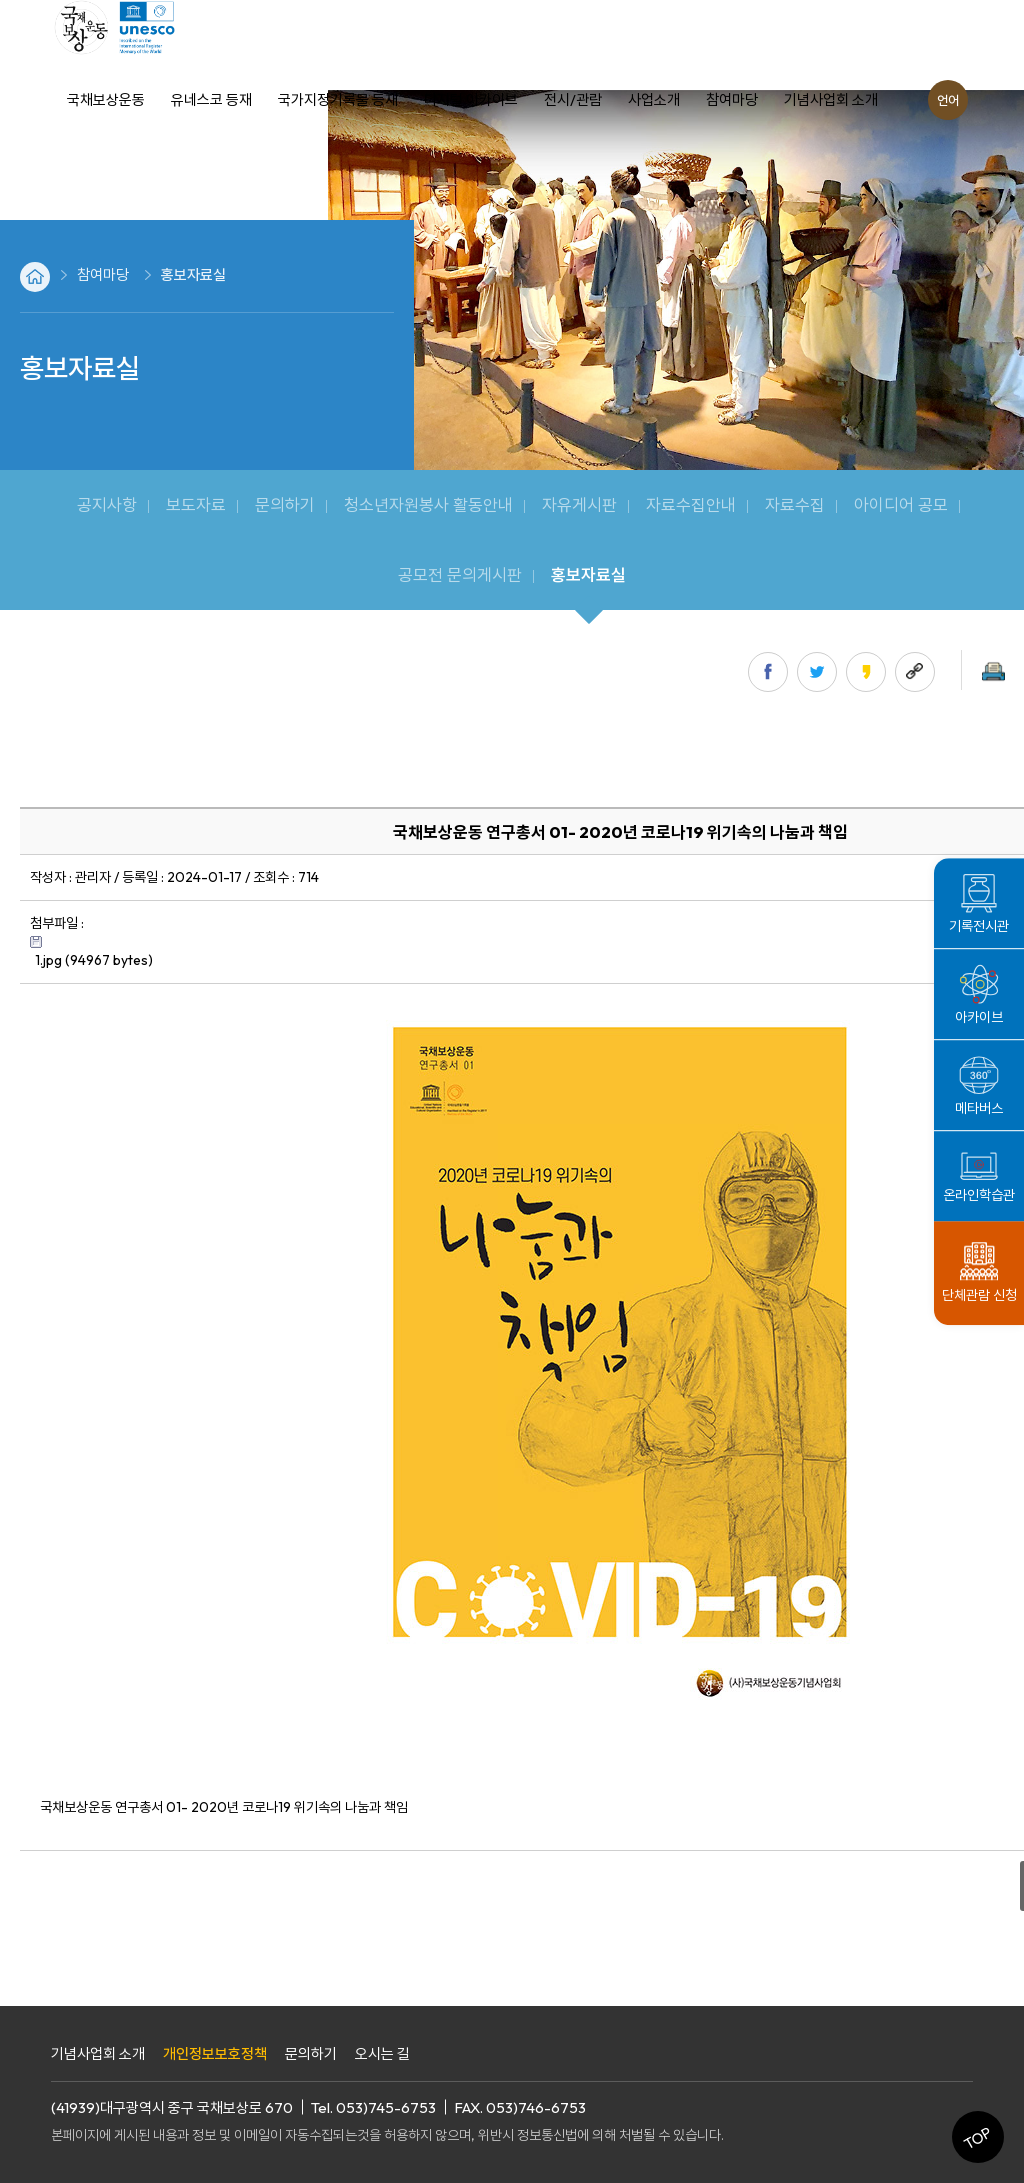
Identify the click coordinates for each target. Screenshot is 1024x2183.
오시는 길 (382, 2053)
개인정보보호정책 (215, 2053)
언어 (948, 100)
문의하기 (311, 2053)
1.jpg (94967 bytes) (94, 960)
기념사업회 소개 (98, 2053)
